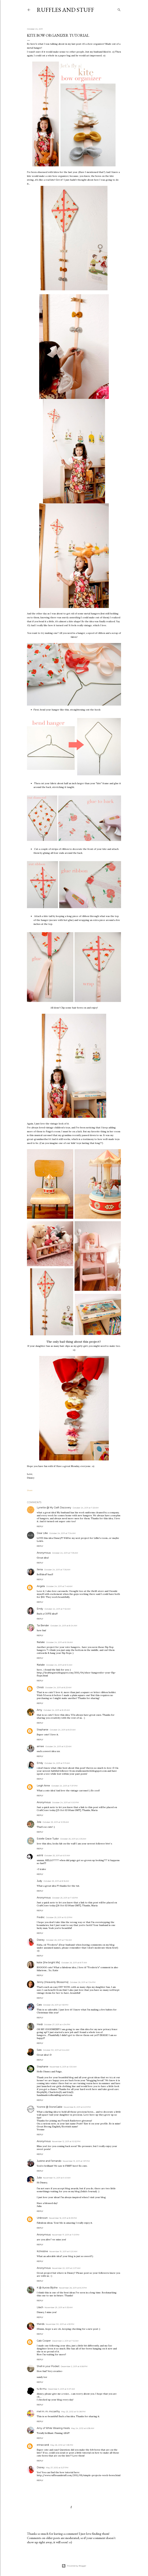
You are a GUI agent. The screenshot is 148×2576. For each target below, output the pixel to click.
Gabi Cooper (44, 2340)
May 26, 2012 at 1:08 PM (61, 2445)
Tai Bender (43, 1625)
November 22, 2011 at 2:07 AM (66, 2268)
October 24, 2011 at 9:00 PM (65, 1802)
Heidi (40, 2024)
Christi (40, 1687)
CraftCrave (43, 1810)
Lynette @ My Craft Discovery (54, 1507)
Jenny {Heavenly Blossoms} (52, 1982)
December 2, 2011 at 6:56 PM (74, 2366)
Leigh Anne (43, 1785)
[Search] (119, 9)
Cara (39, 2004)
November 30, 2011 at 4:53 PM (60, 2324)
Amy (39, 1709)
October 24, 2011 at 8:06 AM (59, 1642)
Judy (39, 1880)
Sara (39, 2049)
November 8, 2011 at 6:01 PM (77, 2107)
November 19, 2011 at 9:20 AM (63, 2251)
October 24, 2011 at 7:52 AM (57, 1609)
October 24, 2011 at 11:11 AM (57, 1763)
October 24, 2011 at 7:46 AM (59, 1586)
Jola (39, 1821)
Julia (39, 2177)
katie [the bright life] (48, 1962)
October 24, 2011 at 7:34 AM (62, 1533)
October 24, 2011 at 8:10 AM (59, 1665)
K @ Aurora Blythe (47, 2287)
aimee (40, 1746)
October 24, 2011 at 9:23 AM (58, 1746)
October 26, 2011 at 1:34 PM (82, 1982)
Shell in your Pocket (48, 2366)
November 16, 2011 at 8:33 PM (63, 2218)
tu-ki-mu (42, 2388)
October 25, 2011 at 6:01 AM (57, 1855)
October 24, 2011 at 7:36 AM (57, 1569)
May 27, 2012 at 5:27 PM (57, 2467)
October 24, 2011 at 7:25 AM (86, 1507)
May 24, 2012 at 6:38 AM (82, 2428)
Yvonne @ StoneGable (49, 2106)
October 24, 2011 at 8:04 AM (63, 1625)
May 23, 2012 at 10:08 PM (73, 2411)
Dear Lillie (42, 1533)
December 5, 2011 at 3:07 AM (61, 2389)
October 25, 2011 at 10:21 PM (59, 1917)
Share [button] (29, 1490)
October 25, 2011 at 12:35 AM (55, 1822)
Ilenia (40, 1569)
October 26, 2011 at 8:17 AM (74, 1962)
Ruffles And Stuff (65, 10)
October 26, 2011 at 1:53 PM (55, 2005)
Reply (40, 1526)
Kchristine (42, 2251)
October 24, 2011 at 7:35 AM (65, 1553)
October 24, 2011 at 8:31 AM (62, 1729)
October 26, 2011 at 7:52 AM (59, 1940)
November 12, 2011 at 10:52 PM (66, 2141)
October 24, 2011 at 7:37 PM (64, 1785)
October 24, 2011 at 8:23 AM (58, 1687)
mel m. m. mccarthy (48, 2411)
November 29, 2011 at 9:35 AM (59, 2307)
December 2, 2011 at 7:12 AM (65, 2341)
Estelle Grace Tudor (48, 1838)
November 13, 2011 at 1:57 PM (76, 2161)
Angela (41, 1586)
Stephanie (42, 1729)
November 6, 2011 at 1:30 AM (63, 2066)
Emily (40, 1608)
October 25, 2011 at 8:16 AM (56, 1881)
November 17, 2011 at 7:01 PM (65, 2234)
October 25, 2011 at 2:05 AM (73, 1839)
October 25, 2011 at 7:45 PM (65, 1897)
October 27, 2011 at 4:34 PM (57, 2024)
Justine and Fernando (49, 2160)
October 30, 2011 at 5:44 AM (56, 2050)
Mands (40, 2324)
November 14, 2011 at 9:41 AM (56, 2177)
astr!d (40, 1855)
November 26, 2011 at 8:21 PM (73, 2288)
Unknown (42, 2217)
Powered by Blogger (74, 2566)
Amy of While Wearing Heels (53, 2428)
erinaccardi (43, 2444)
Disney (41, 1939)
